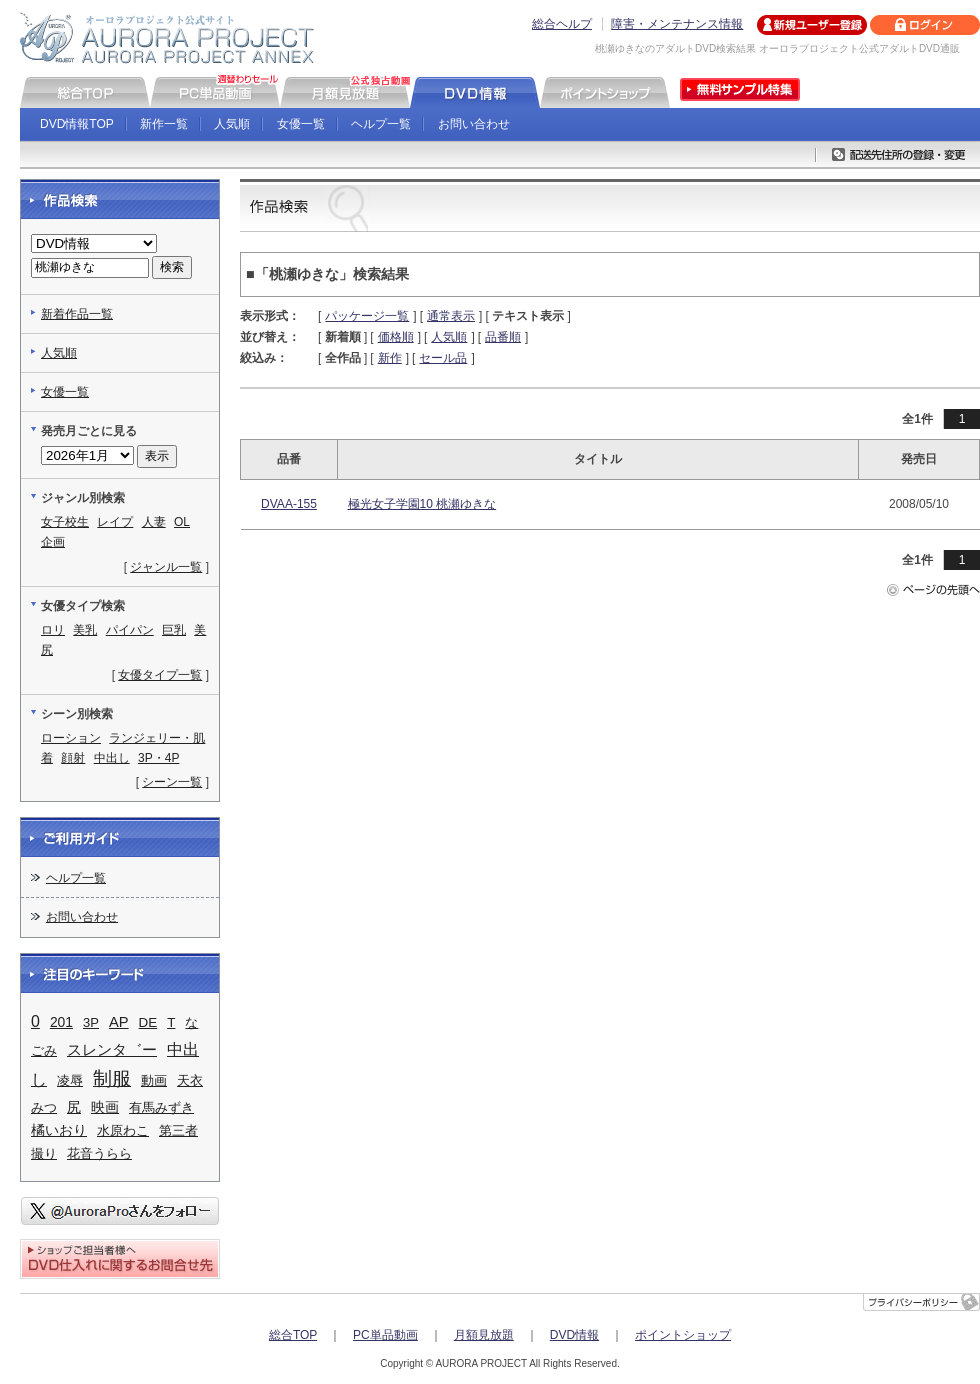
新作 (390, 358)
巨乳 (174, 630)
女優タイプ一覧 (160, 675)
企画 (53, 542)
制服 (112, 1078)
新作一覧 (164, 124)
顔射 (73, 758)
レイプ (115, 522)
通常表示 (451, 316)
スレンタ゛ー (112, 1049)
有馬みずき (161, 1107)
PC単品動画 (385, 1335)
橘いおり (59, 1130)
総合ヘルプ (562, 24)
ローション (71, 738)
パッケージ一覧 (367, 316)
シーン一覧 (172, 782)
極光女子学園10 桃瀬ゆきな (422, 504)
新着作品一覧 (77, 314)
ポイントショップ (683, 1335)
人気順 (232, 124)
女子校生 (65, 522)
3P (91, 1022)
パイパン (130, 630)
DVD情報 (574, 1335)
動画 (154, 1080)
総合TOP (293, 1335)
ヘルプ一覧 (381, 124)
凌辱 (70, 1080)
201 (61, 1022)
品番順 (503, 337)
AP (119, 1022)
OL (182, 522)
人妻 (154, 522)
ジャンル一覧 (166, 567)
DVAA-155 (289, 504)
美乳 (85, 630)
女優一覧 (301, 124)
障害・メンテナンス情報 (677, 24)
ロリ (53, 630)
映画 (105, 1107)
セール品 (443, 358)
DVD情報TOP (77, 124)
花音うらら (99, 1153)
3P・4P (158, 758)
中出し (112, 758)
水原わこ (123, 1130)
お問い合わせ (474, 124)
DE (148, 1022)
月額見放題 (484, 1335)
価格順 (396, 337)
